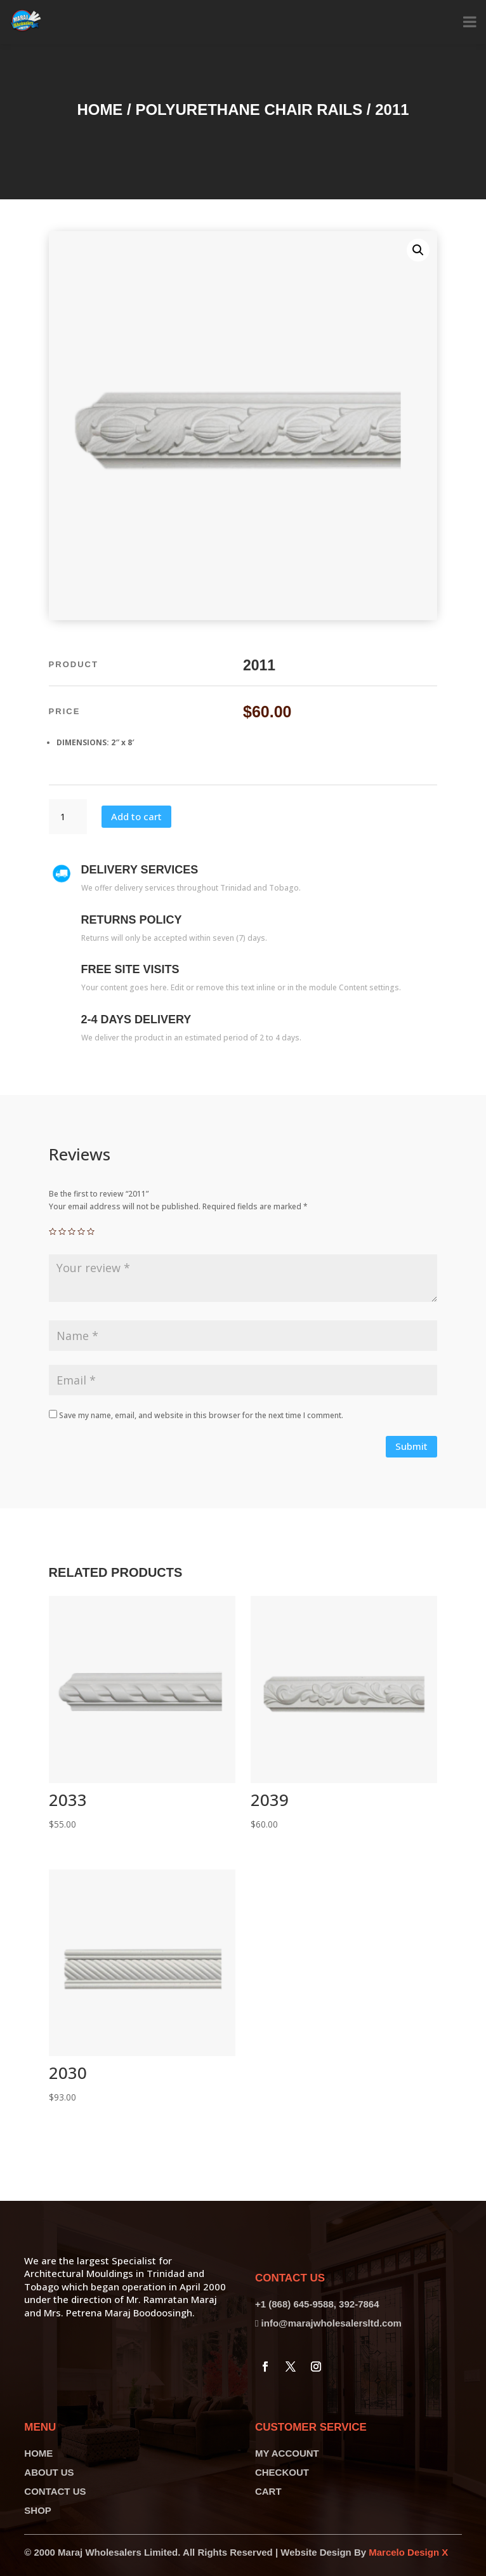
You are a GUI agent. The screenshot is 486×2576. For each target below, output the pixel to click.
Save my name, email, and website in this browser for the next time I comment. (201, 1415)
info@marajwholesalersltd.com (331, 2323)
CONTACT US (55, 2491)
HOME (38, 2453)
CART (268, 2491)
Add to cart (136, 816)
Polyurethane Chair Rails (248, 109)
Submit (411, 1446)
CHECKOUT (282, 2472)
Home (99, 109)
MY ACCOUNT (287, 2453)
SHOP (37, 2510)
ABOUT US (49, 2472)
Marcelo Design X (408, 2552)
